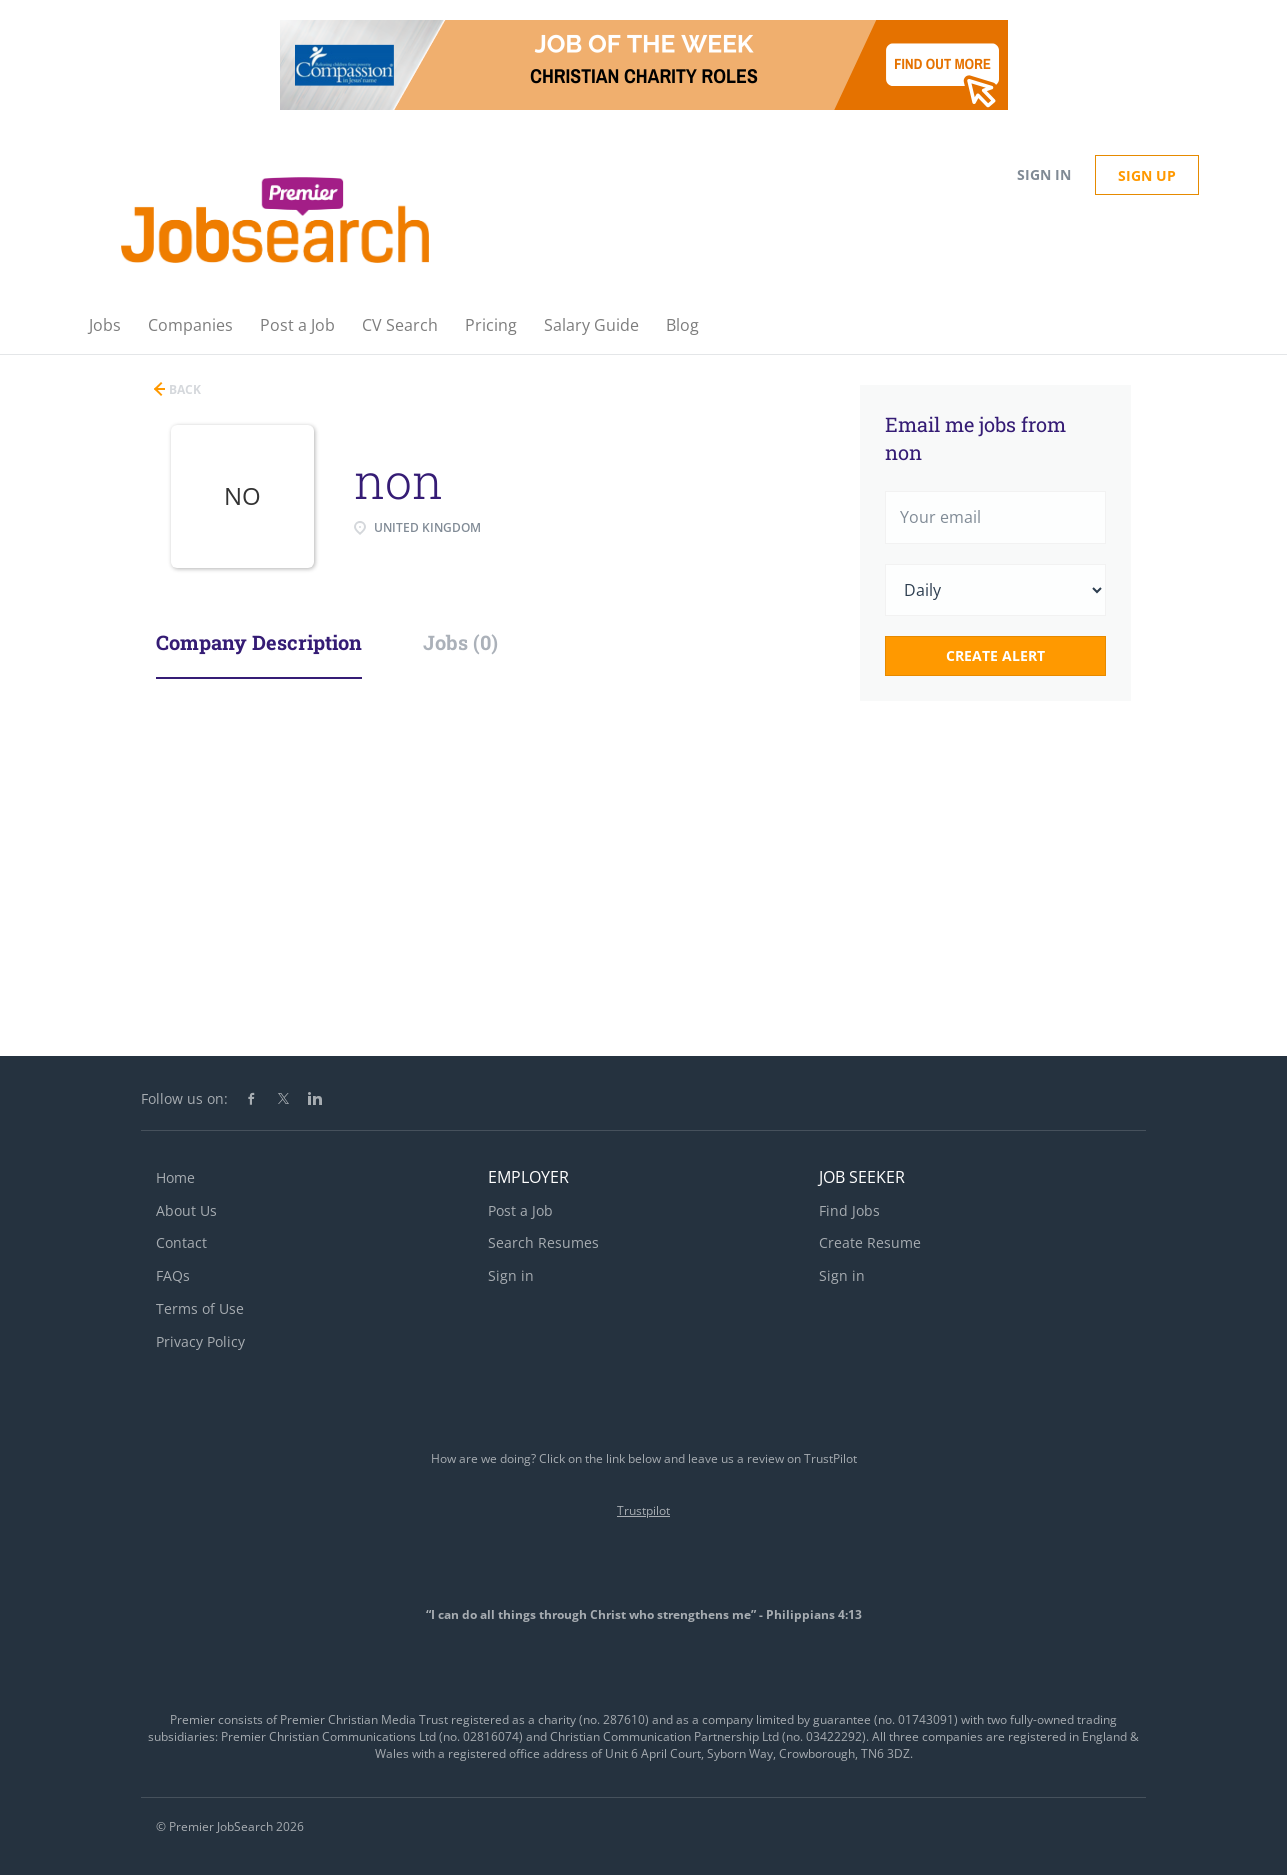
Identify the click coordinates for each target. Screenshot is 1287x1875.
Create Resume (870, 1242)
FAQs (173, 1275)
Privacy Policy (200, 1341)
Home (175, 1177)
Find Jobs (849, 1210)
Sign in (1044, 174)
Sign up (1147, 175)
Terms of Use (200, 1308)
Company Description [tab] (259, 642)
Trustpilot (643, 1510)
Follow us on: (184, 1098)
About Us (186, 1210)
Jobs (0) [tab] (460, 642)
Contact (181, 1242)
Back (183, 389)
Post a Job (520, 1210)
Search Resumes (543, 1242)
